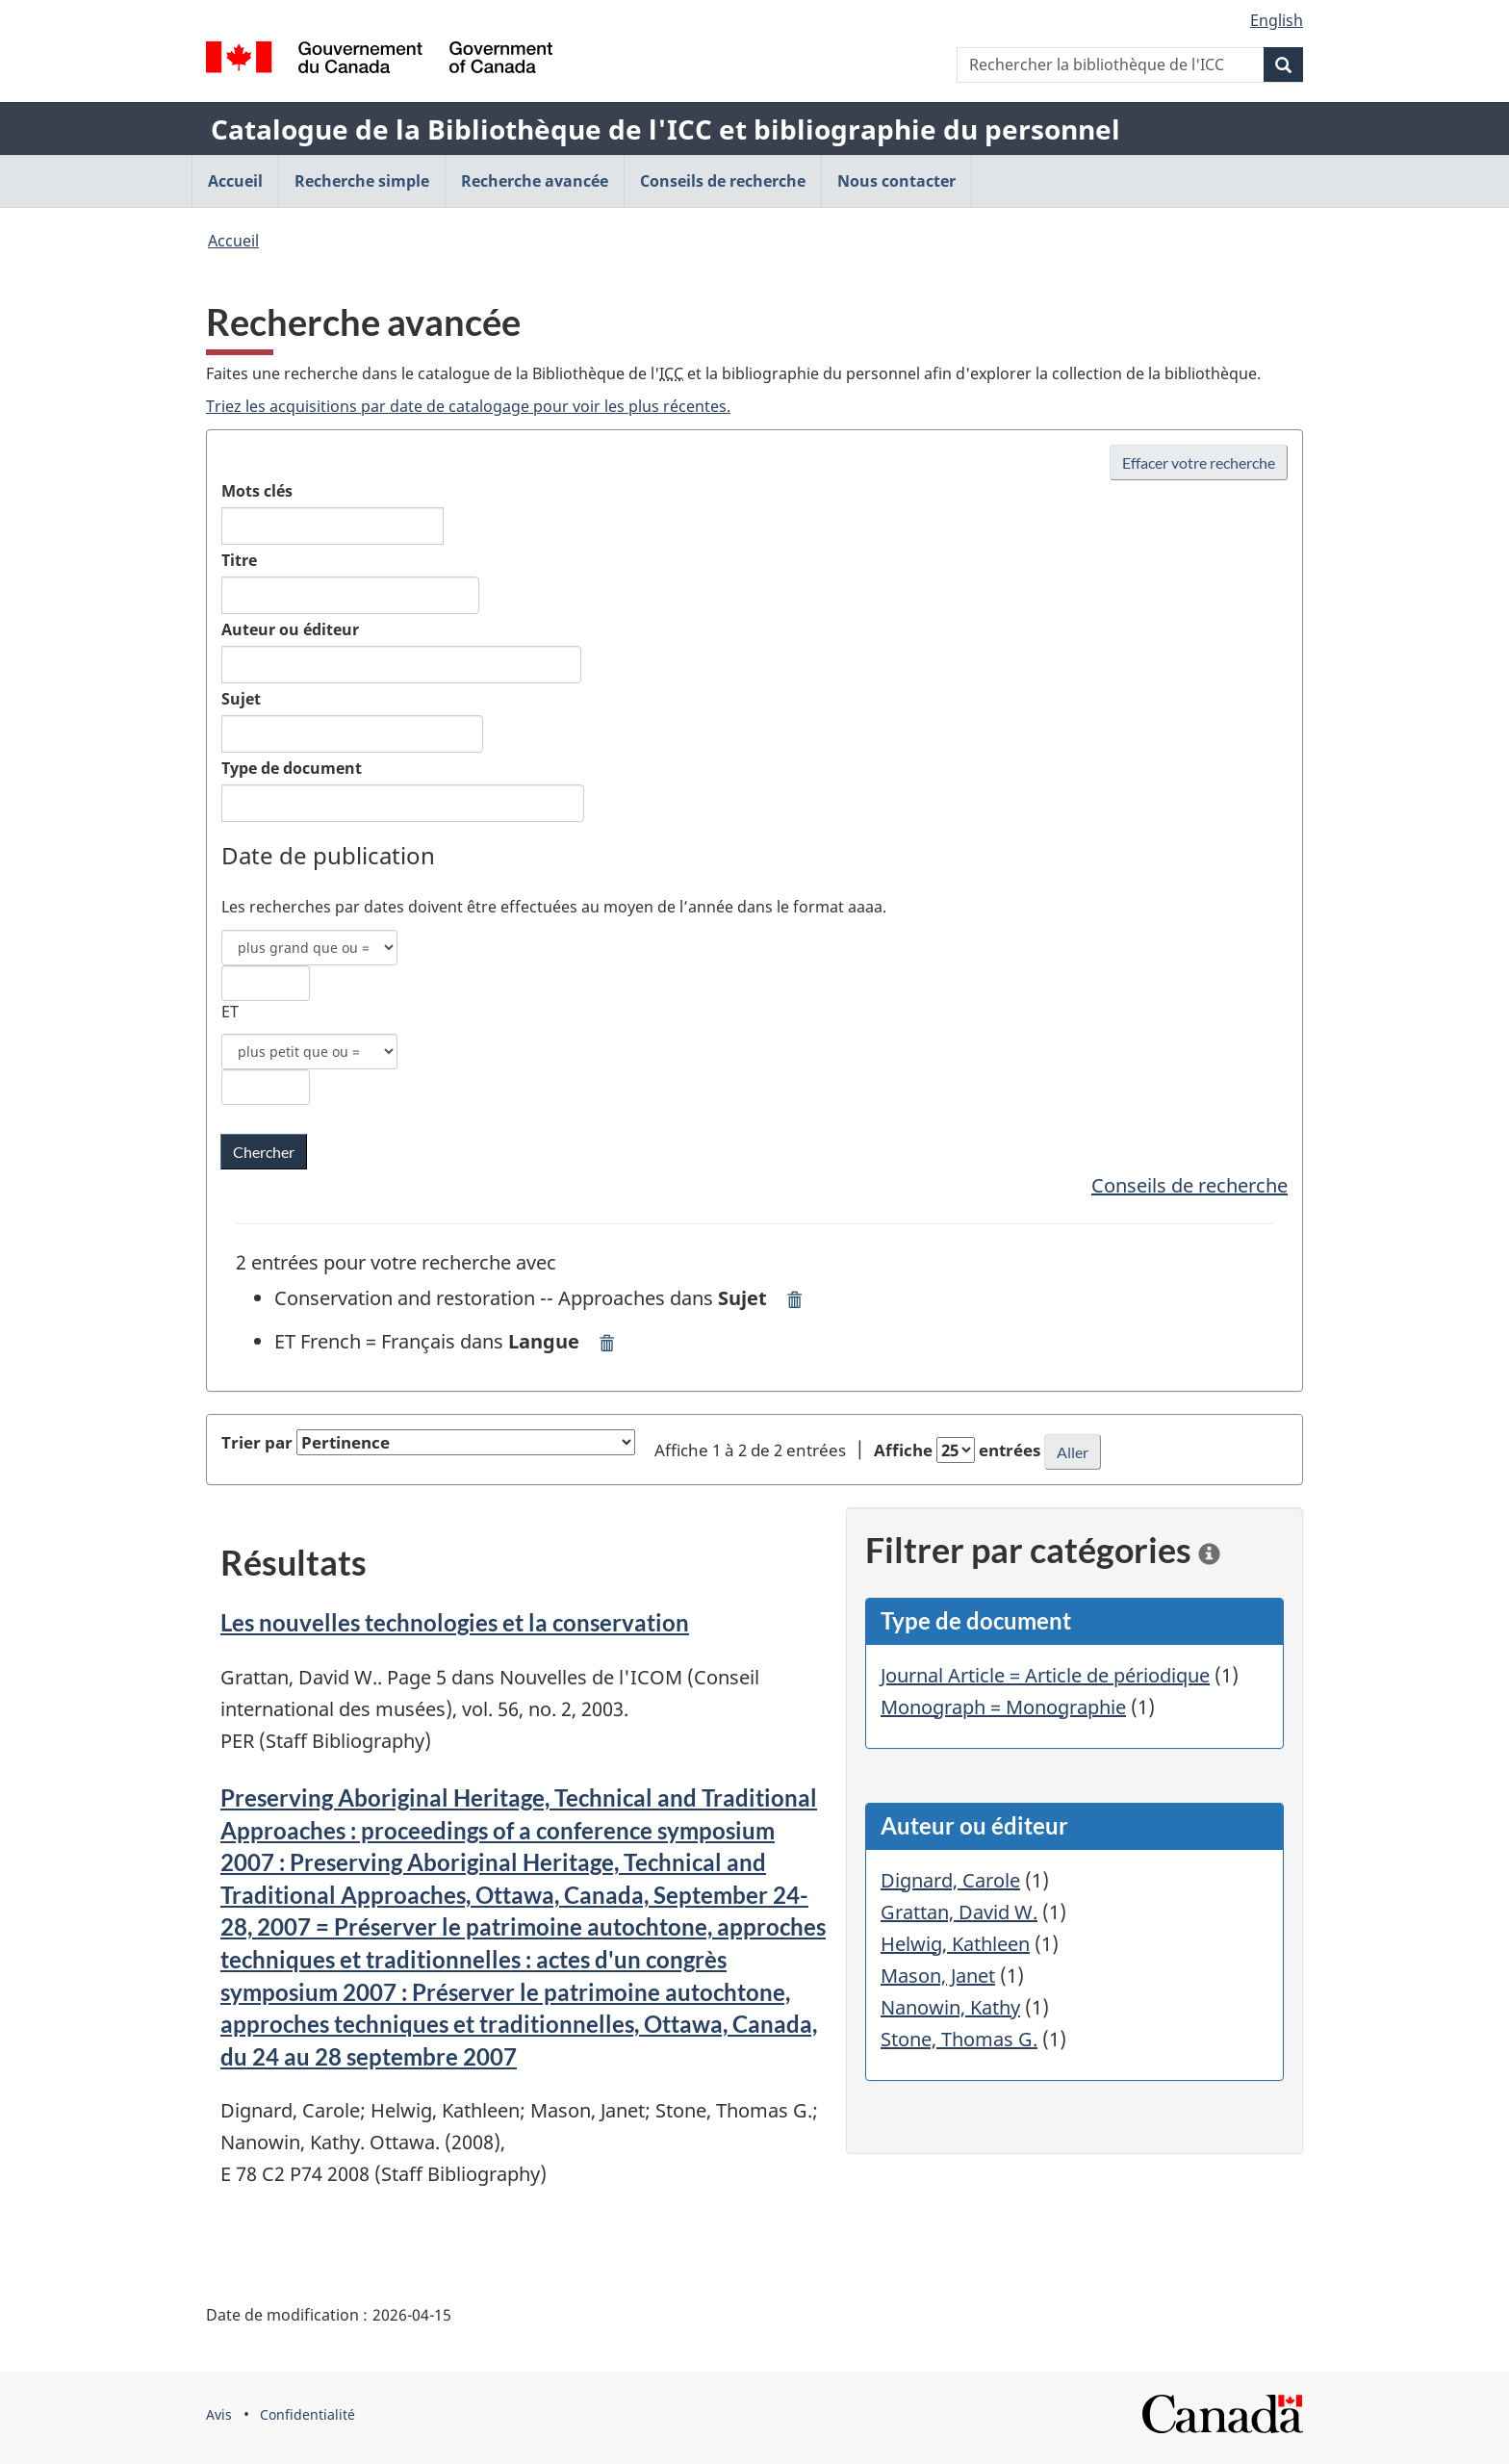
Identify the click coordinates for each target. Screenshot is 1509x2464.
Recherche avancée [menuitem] (534, 181)
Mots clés (257, 490)
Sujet (241, 698)
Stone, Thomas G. (959, 2039)
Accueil (233, 240)
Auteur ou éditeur (290, 629)
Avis (219, 2414)
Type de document (291, 768)
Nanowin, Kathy (950, 2007)
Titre (239, 560)
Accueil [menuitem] (235, 181)
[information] (1209, 1549)
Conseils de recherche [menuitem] (723, 181)
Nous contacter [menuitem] (896, 181)
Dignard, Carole (950, 1880)
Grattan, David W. (959, 1912)
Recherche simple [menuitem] (361, 181)
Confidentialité (307, 2414)
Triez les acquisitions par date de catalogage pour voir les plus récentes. (468, 406)
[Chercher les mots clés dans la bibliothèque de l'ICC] (263, 1151)
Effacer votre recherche (1198, 462)
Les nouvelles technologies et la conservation (454, 1622)
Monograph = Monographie (1003, 1707)
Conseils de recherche (1189, 1185)
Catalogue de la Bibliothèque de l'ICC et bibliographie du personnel (665, 129)
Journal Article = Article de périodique (1045, 1675)
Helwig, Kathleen (955, 1944)
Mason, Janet (938, 1976)
